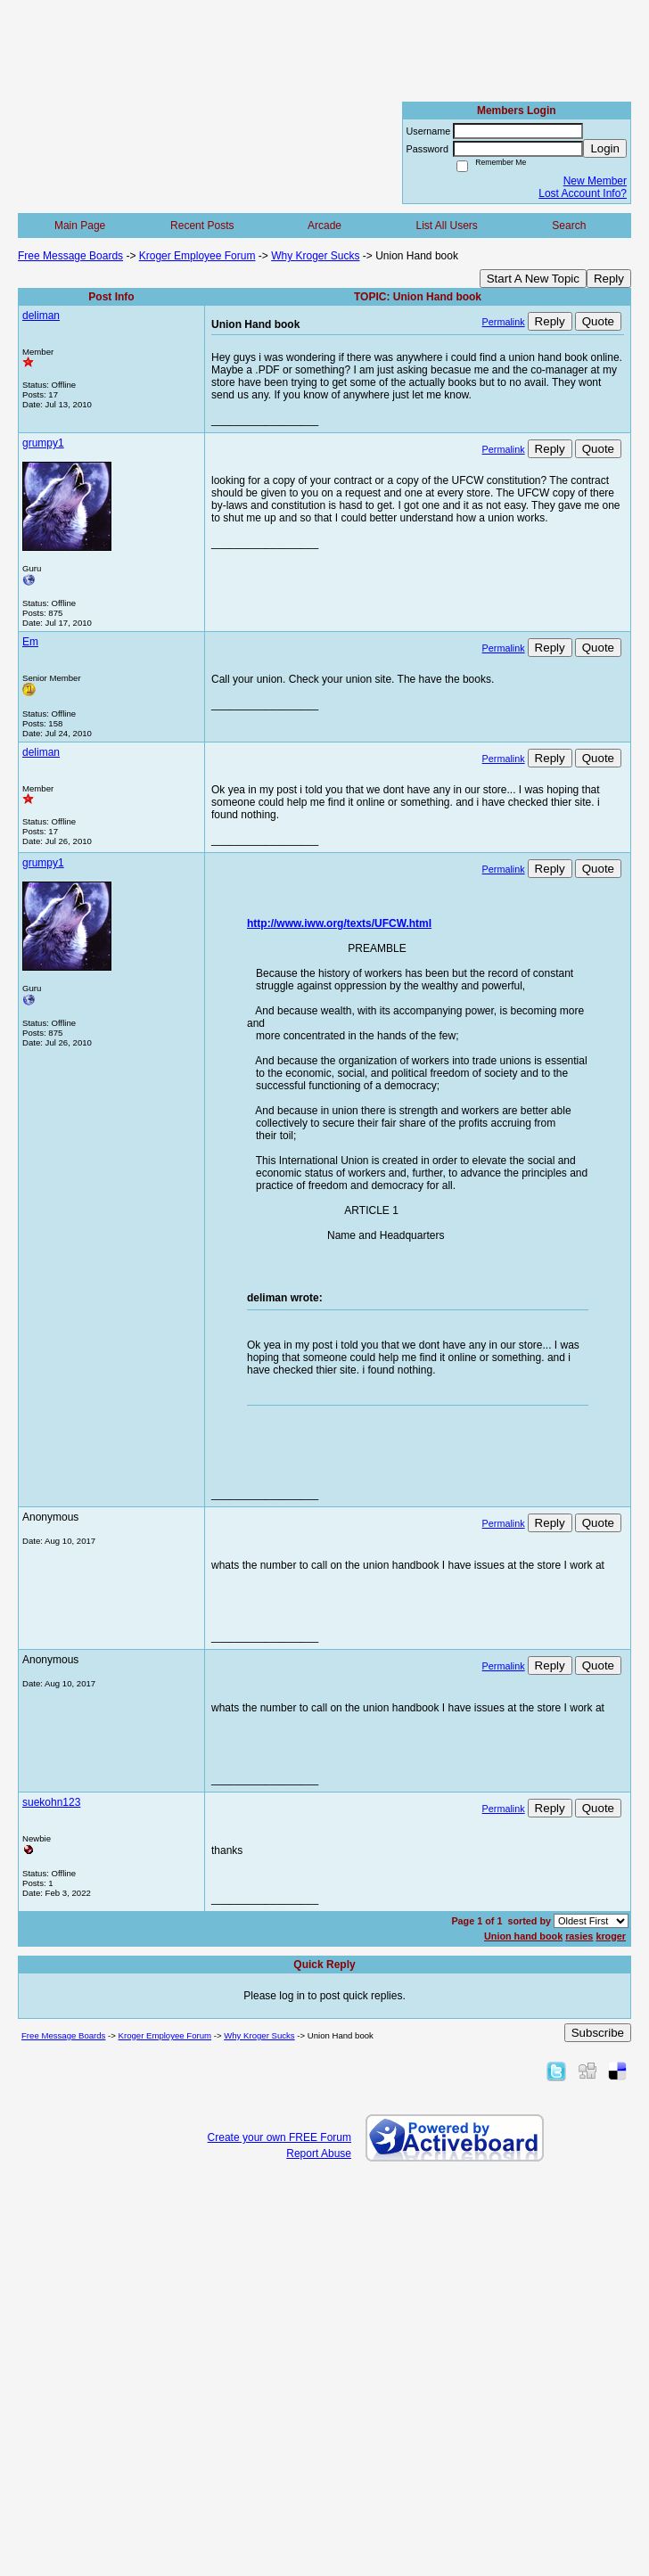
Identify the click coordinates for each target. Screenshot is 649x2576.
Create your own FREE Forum (279, 2137)
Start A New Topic (533, 278)
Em (30, 642)
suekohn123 (51, 1802)
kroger (611, 1936)
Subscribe (597, 2032)
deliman (41, 315)
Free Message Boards (70, 256)
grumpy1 (43, 443)
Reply (609, 278)
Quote (598, 321)
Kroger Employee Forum (197, 256)
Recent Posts (202, 225)
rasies (579, 1936)
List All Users (446, 225)
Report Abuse (318, 2153)
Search (569, 225)
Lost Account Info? (582, 193)
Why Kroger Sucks (315, 256)
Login (605, 148)
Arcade (324, 225)
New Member (595, 181)
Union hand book (523, 1936)
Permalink (503, 321)
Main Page (79, 225)
